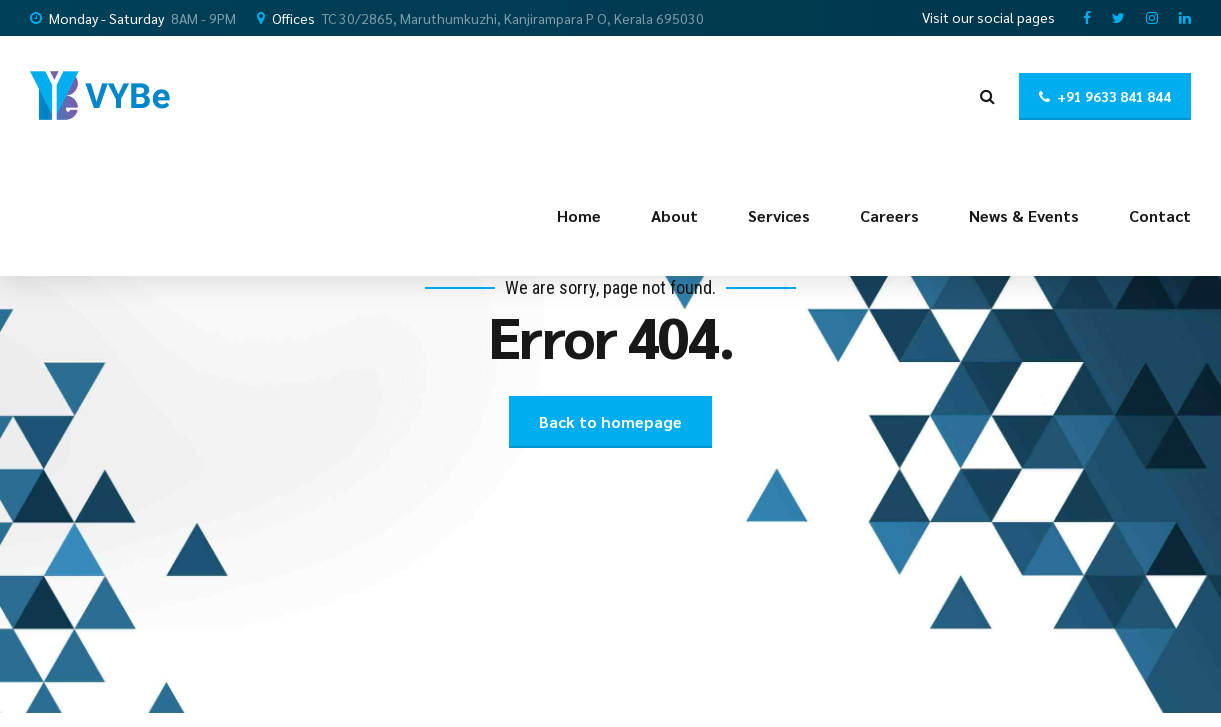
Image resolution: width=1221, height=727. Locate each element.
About (674, 215)
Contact (1160, 215)
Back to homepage (610, 421)
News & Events (1024, 215)
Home (579, 215)
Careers (889, 215)
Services (779, 215)
